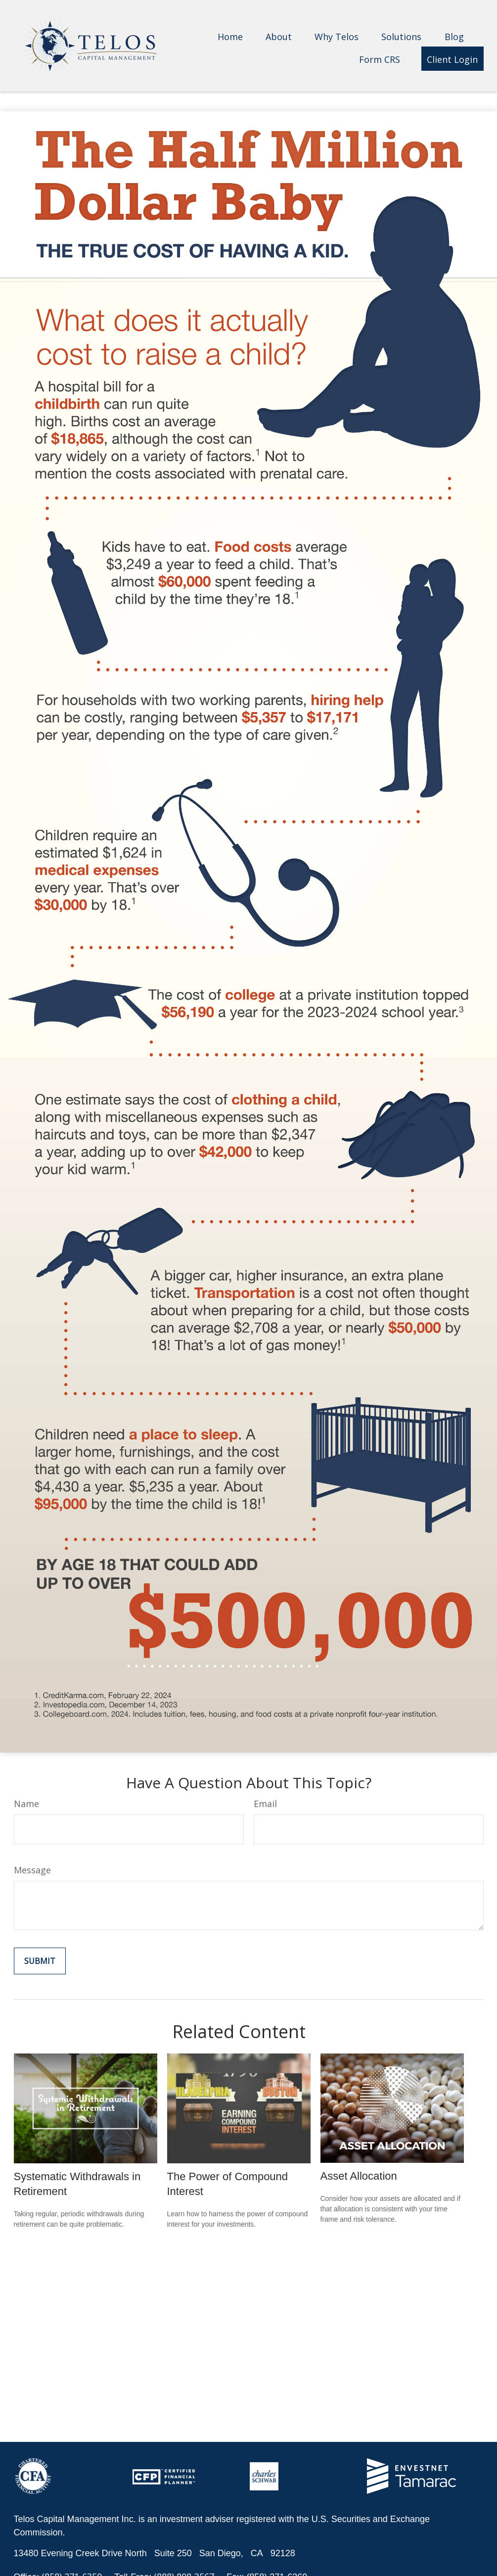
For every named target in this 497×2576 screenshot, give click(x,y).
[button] (230, 36)
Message (32, 1870)
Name (26, 1804)
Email (265, 1804)
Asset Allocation (358, 2176)
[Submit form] (40, 1961)
